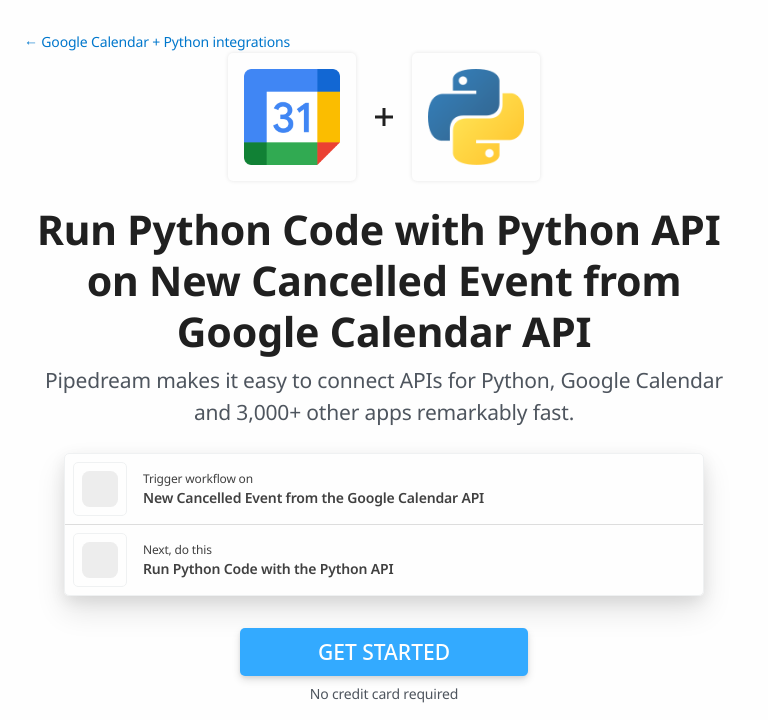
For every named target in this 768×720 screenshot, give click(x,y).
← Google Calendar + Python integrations (157, 42)
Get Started (384, 652)
